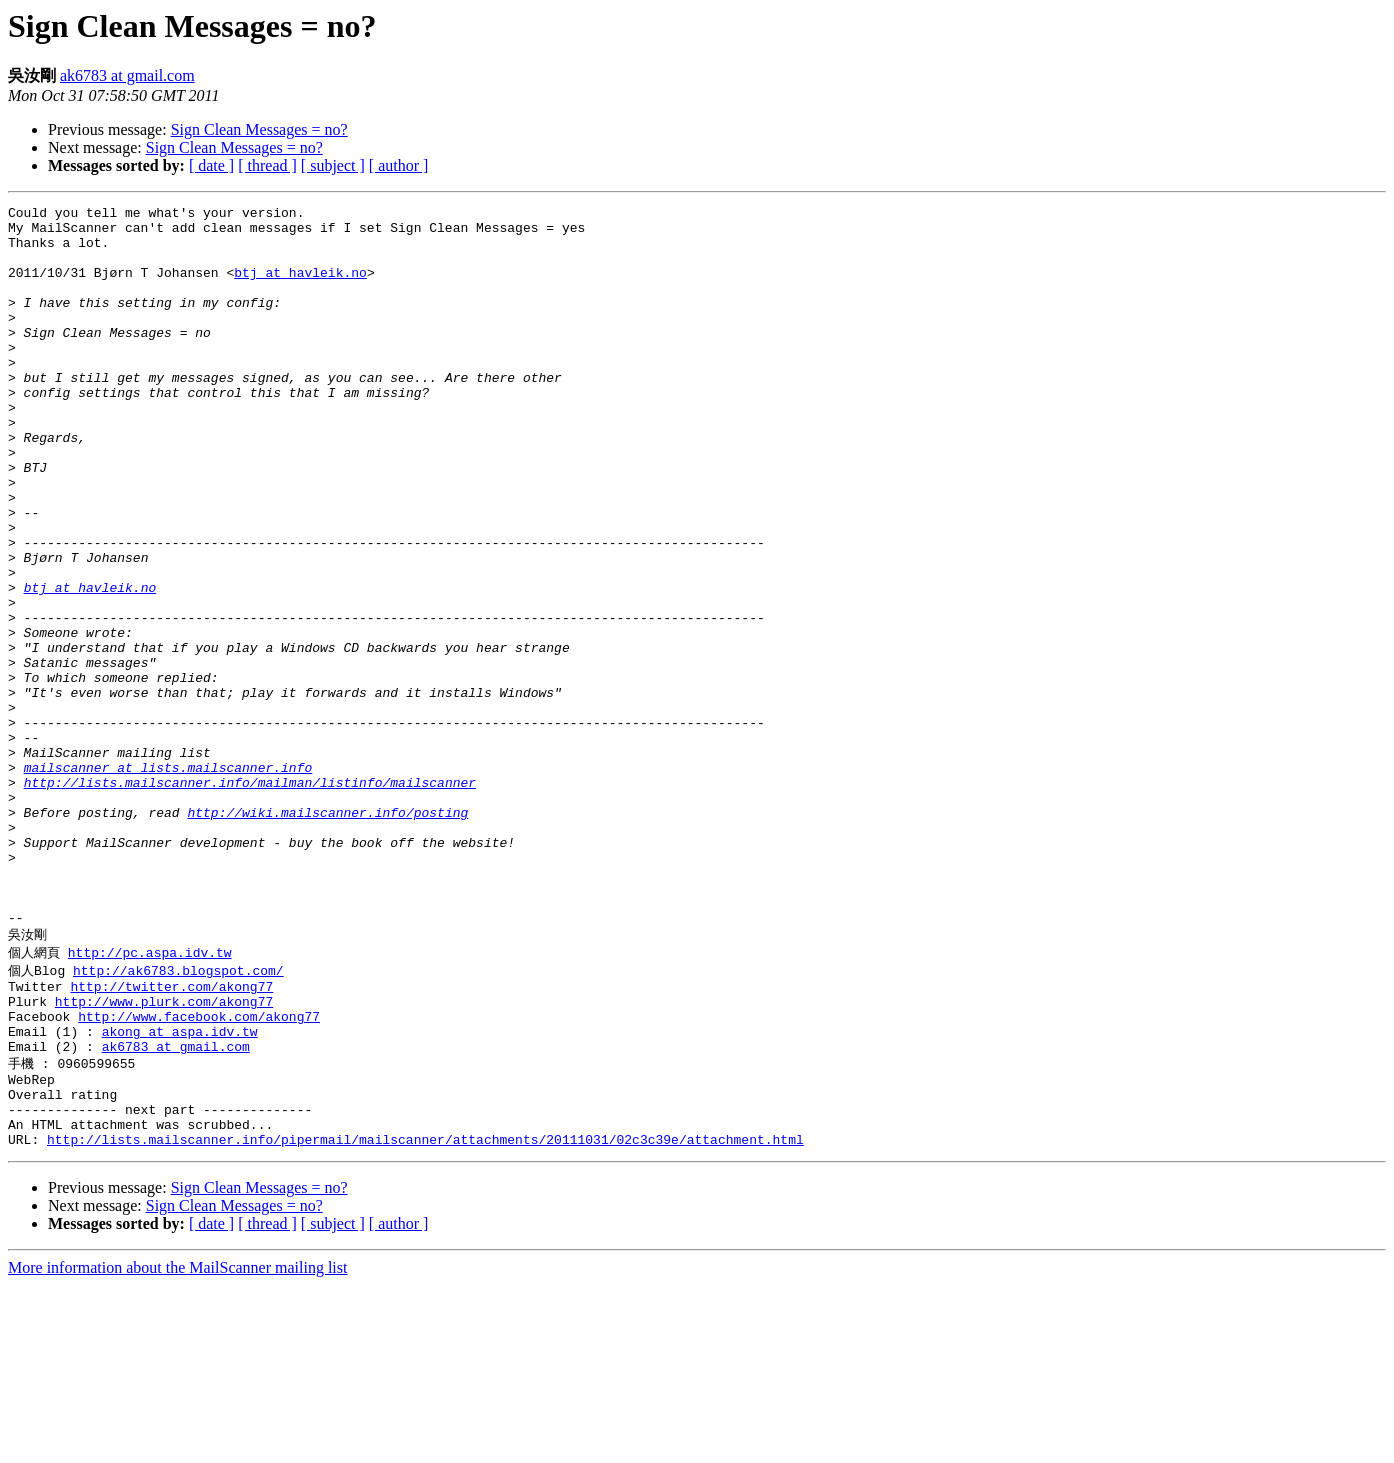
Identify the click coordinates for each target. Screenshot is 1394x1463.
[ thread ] (267, 165)
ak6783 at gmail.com (127, 75)
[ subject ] (333, 165)
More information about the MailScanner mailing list (177, 1445)
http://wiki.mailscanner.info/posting (327, 935)
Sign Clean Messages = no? (259, 129)
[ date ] (211, 165)
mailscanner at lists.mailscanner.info (168, 881)
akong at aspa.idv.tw (180, 1190)
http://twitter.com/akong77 (171, 1136)
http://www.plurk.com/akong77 (164, 1154)
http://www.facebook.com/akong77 (199, 1172)
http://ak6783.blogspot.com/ (178, 1117)
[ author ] (399, 165)
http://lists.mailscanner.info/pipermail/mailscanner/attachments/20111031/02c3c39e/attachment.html (425, 1317)
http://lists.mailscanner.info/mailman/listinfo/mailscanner (250, 899)
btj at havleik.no (300, 287)
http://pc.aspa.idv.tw (150, 1098)
